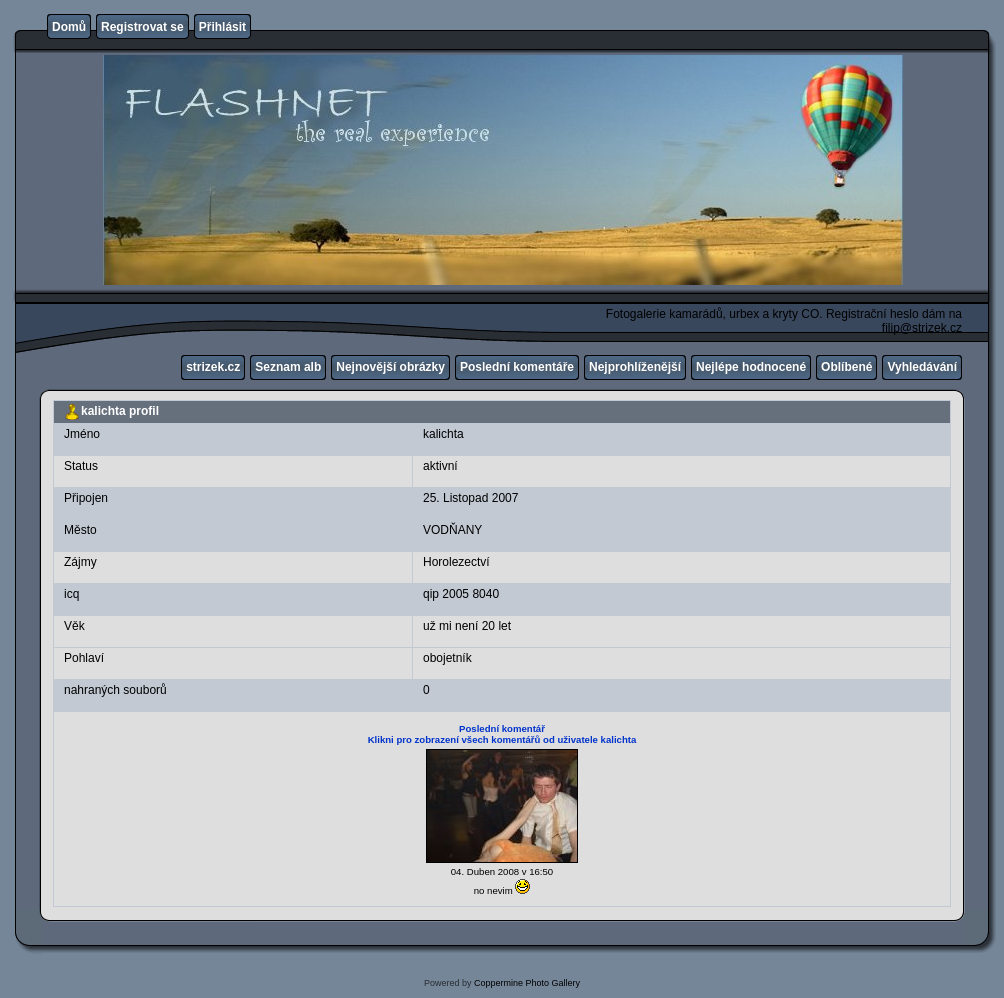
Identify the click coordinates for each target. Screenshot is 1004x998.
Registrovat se (142, 27)
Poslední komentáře (517, 367)
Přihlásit (222, 27)
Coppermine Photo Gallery (527, 983)
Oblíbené (846, 367)
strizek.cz (213, 367)
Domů (69, 27)
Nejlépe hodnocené (751, 367)
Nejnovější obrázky (390, 367)
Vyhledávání (922, 367)
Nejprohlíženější (635, 367)
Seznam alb (288, 367)
